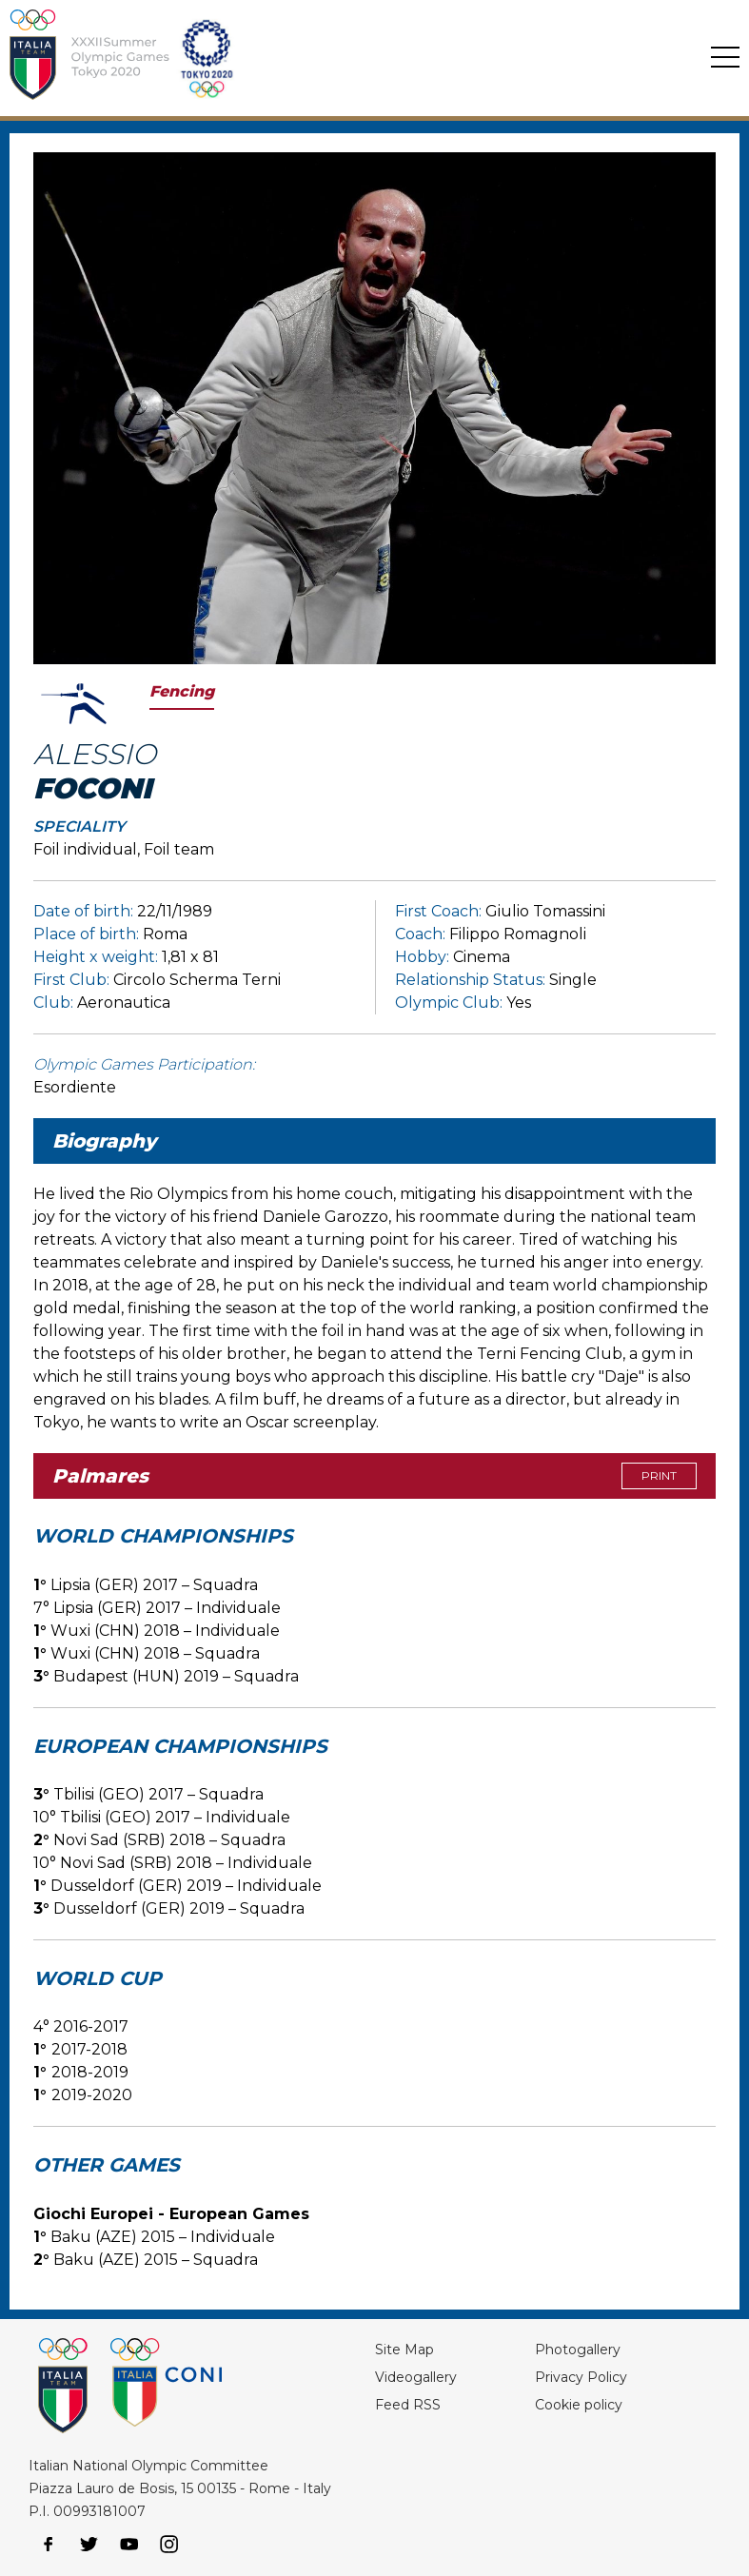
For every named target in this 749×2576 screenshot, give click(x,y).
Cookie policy (578, 2404)
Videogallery (416, 2377)
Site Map (404, 2349)
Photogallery (578, 2349)
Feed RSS (408, 2404)
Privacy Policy (581, 2377)
